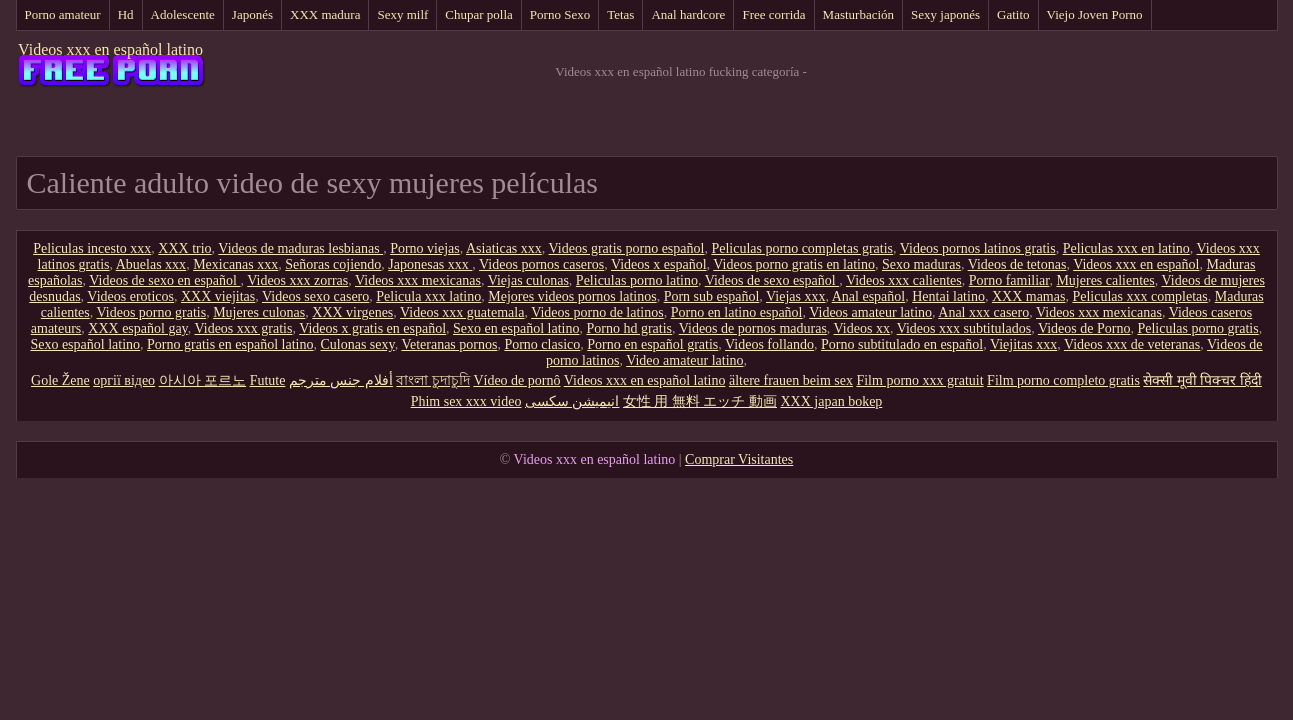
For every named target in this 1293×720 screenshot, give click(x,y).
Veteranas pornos (449, 344)
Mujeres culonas (259, 312)
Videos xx (862, 328)
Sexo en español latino (516, 328)
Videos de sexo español (772, 280)
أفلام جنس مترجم (341, 380)
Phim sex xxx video (466, 401)
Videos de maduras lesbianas (300, 248)
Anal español (868, 296)
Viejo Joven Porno (1095, 14)
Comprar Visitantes (739, 459)
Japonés (252, 14)
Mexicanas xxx (235, 264)
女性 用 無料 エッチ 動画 (700, 401)
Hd (126, 14)
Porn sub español (712, 296)
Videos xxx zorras (297, 280)
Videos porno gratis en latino (794, 264)
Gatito (1013, 14)
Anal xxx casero (983, 312)
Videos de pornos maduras (753, 328)
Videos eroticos (130, 296)
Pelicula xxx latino (428, 296)
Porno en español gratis (652, 344)
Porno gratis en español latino (230, 344)
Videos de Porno (1084, 328)
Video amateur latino (684, 360)
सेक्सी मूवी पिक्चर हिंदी (1202, 380)
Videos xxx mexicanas (418, 280)
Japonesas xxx (430, 264)
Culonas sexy (357, 344)
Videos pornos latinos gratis (978, 248)
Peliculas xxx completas (1139, 296)
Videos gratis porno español (627, 248)
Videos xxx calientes (904, 280)
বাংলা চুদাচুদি (433, 380)
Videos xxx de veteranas (1132, 344)
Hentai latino (948, 296)
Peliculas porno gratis (1197, 328)
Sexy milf (402, 14)
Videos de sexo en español (164, 280)
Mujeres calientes (1105, 280)
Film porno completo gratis (1063, 380)
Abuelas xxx (151, 264)
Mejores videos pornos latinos (572, 296)
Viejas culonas (528, 280)
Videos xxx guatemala (462, 312)
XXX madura (325, 14)
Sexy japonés (945, 14)
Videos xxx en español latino (110, 49)
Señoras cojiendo (333, 264)
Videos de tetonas (1017, 264)
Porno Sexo (560, 14)
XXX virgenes (352, 312)
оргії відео (124, 380)
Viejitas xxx (1023, 344)
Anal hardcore (688, 14)
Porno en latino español (737, 312)
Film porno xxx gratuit (919, 380)
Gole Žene (60, 380)
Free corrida (773, 14)
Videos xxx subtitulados (964, 328)
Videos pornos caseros (541, 264)
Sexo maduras (921, 264)
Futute (268, 380)
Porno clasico (542, 344)
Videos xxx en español (1136, 264)
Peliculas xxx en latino (1126, 248)
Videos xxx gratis (243, 328)
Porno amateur (63, 14)
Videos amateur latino (870, 312)
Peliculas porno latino (637, 280)
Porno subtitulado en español (902, 344)
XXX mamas (1029, 296)
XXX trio (184, 248)
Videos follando (769, 344)
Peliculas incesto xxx (92, 248)
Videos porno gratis (152, 312)
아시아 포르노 (203, 380)
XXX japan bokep (831, 401)
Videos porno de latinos (597, 312)
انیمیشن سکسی (572, 401)
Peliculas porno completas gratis (802, 248)
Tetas (620, 14)
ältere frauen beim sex (791, 380)
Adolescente (183, 14)
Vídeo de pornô (516, 380)
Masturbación (858, 14)
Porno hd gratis (629, 328)
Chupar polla (479, 14)
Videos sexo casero (315, 296)
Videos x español (659, 264)
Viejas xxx (795, 296)
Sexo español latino (85, 344)
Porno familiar (1009, 280)
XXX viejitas (218, 296)
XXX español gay (137, 328)
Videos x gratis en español (372, 328)
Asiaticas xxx (504, 248)
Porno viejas (425, 248)
